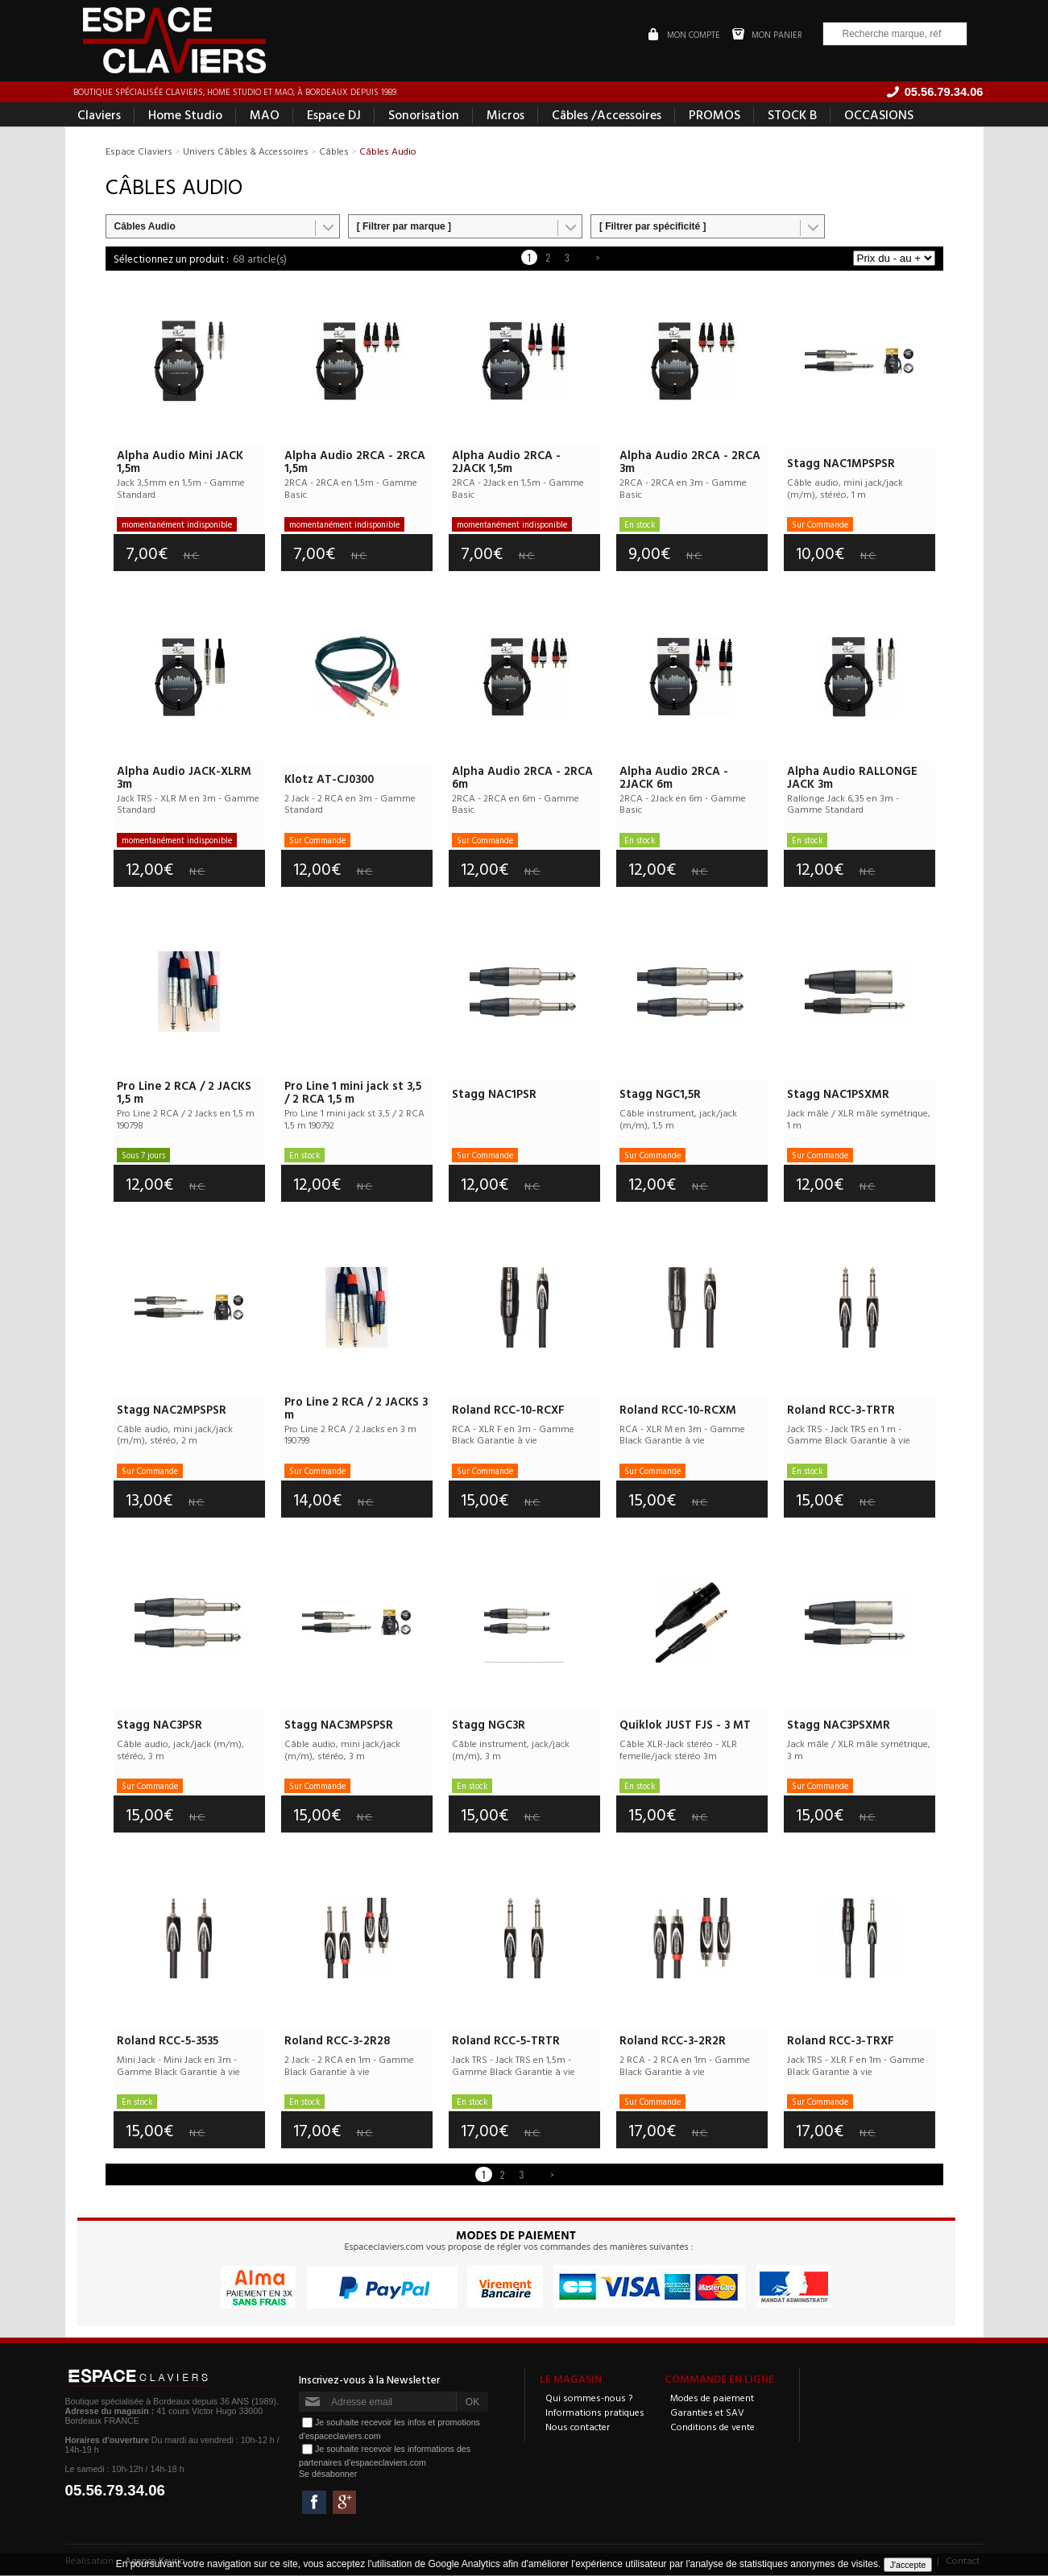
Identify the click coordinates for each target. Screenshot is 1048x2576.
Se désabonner (328, 2475)
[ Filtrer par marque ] (404, 228)
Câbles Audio (145, 228)
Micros (505, 116)
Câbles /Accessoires (606, 116)
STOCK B (792, 116)
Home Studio (185, 116)
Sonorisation (423, 116)
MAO (265, 116)
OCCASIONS (878, 116)
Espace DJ (334, 116)
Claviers (99, 116)
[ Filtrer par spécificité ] (652, 228)
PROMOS (714, 116)
